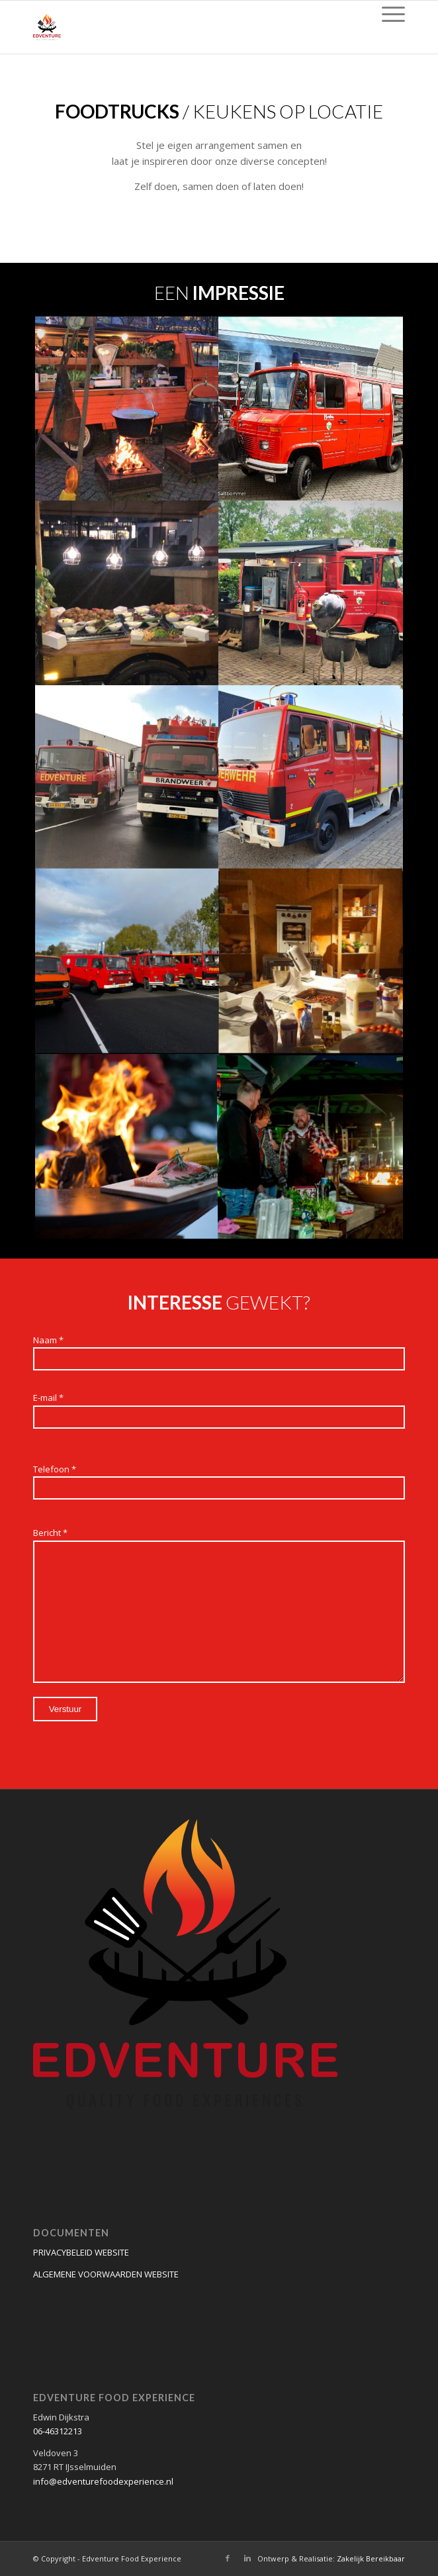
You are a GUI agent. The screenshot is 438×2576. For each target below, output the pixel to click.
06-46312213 (57, 2431)
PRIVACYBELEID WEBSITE (81, 2252)
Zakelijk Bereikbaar (371, 2558)
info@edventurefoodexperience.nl (103, 2481)
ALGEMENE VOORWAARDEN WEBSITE (106, 2274)
